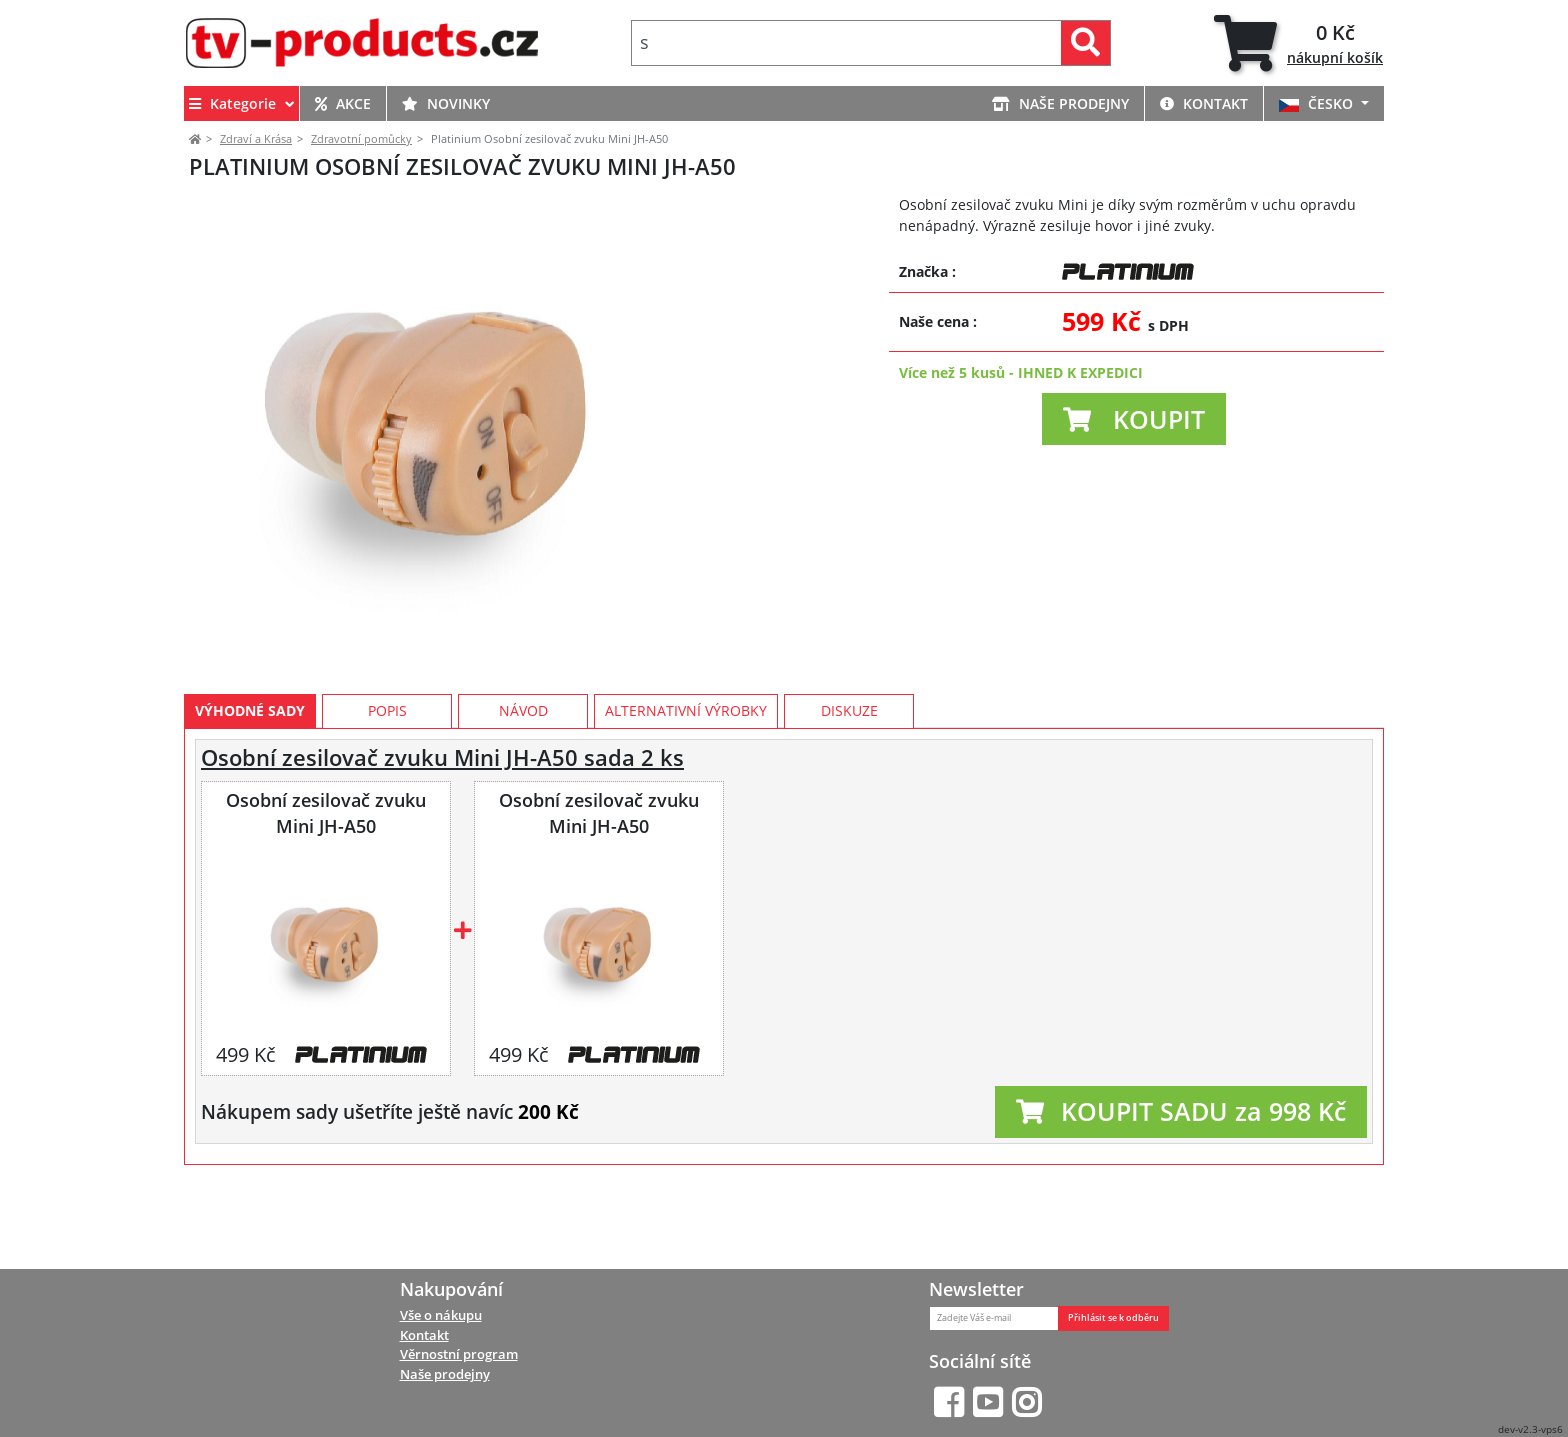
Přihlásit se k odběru (1113, 1318)
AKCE (343, 103)
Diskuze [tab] (849, 800)
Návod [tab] (523, 800)
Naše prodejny (445, 1375)
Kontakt (424, 1335)
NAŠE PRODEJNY (1060, 103)
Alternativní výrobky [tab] (686, 800)
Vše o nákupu (441, 1315)
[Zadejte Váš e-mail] (994, 1318)
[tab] (1298, 43)
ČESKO (1318, 103)
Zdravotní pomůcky (361, 138)
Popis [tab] (387, 800)
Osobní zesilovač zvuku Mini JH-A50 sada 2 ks (442, 847)
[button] (1134, 419)
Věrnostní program (459, 1355)
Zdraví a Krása (256, 138)
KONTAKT (1204, 103)
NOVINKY (446, 103)
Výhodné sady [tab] (250, 800)
